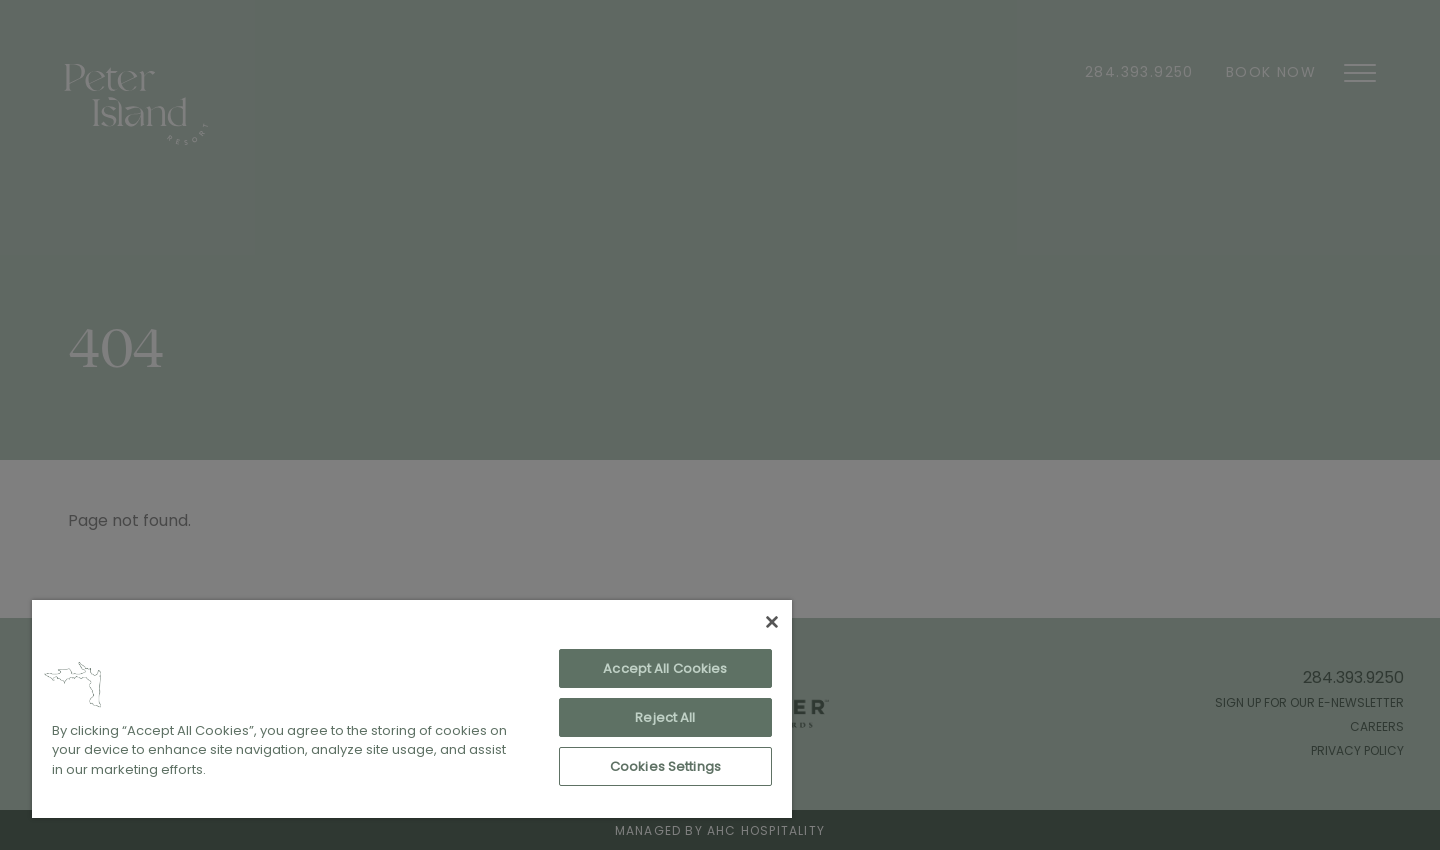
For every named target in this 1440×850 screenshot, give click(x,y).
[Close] (772, 622)
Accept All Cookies (665, 668)
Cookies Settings (665, 766)
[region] (412, 709)
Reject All (665, 717)
